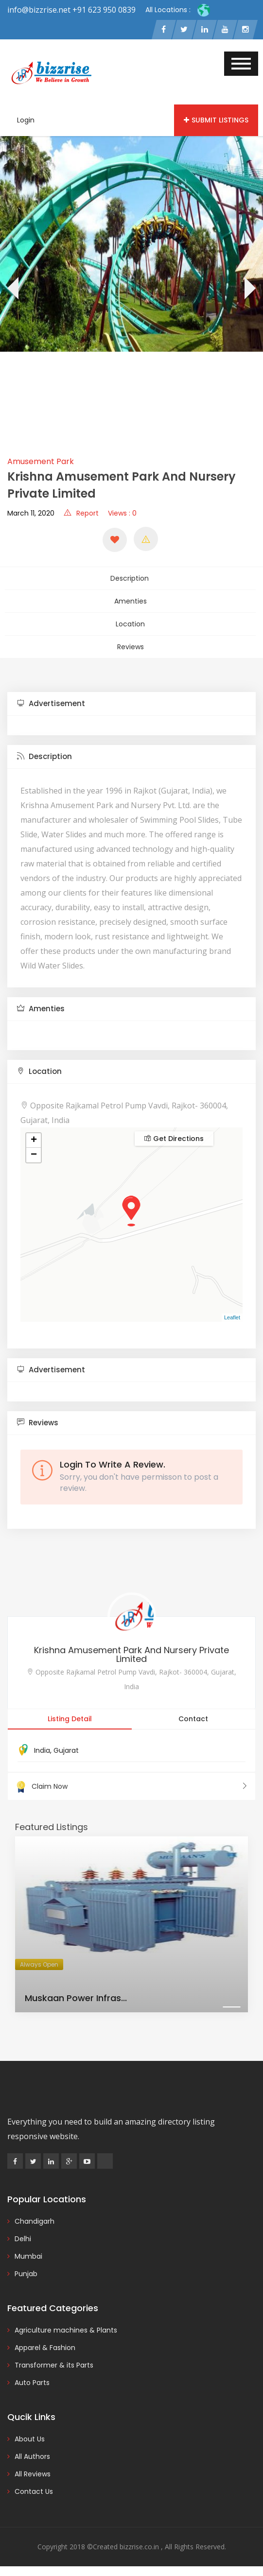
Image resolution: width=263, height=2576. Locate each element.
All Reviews (33, 2474)
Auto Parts (32, 2382)
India (42, 1750)
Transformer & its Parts (54, 2365)
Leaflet (232, 1317)
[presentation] (11, 290)
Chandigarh (34, 2221)
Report (81, 513)
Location (130, 624)
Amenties (130, 601)
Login (26, 120)
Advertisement (51, 703)
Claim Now (131, 1786)
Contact (193, 1719)
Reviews (130, 647)
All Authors (32, 2456)
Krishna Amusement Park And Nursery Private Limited (131, 1654)
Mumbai (28, 2256)
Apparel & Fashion (45, 2347)
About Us (30, 2439)
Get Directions (174, 1138)
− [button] (34, 1155)
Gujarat (66, 1750)
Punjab (26, 2274)
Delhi (23, 2239)
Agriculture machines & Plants (66, 2330)
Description (130, 578)
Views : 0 (122, 513)
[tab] (131, 704)
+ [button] (34, 1140)
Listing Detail (70, 1719)
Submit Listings (216, 120)
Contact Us (34, 2491)
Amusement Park (40, 461)
